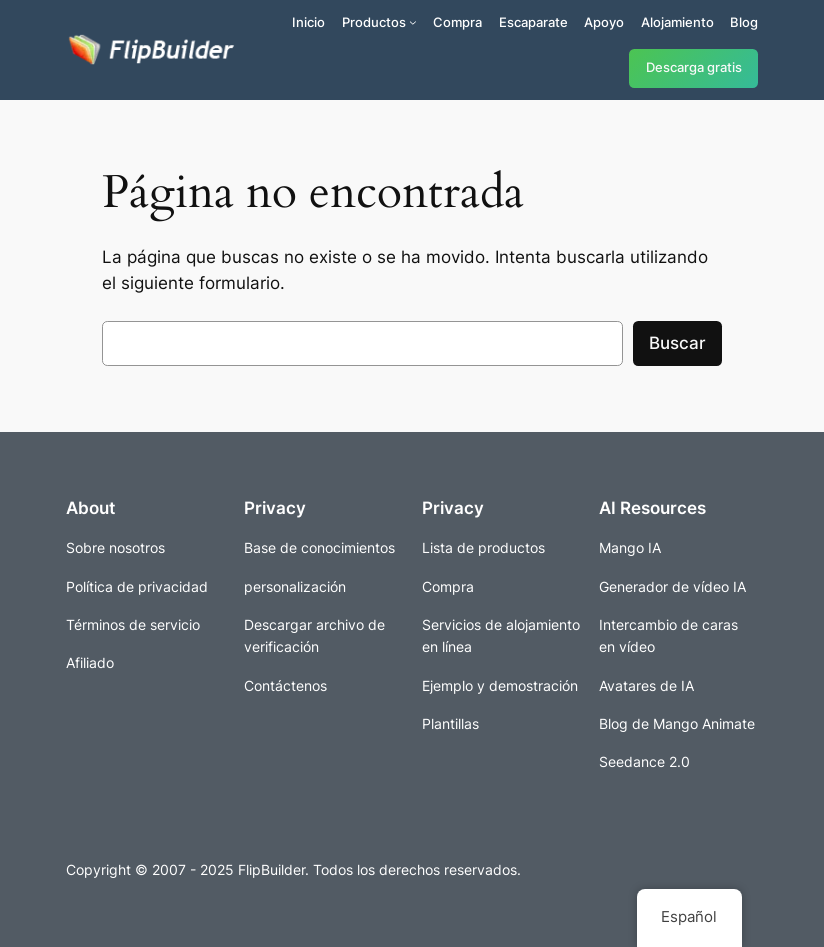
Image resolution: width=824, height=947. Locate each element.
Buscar (677, 343)
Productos (374, 22)
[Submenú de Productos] (413, 22)
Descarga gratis (694, 67)
